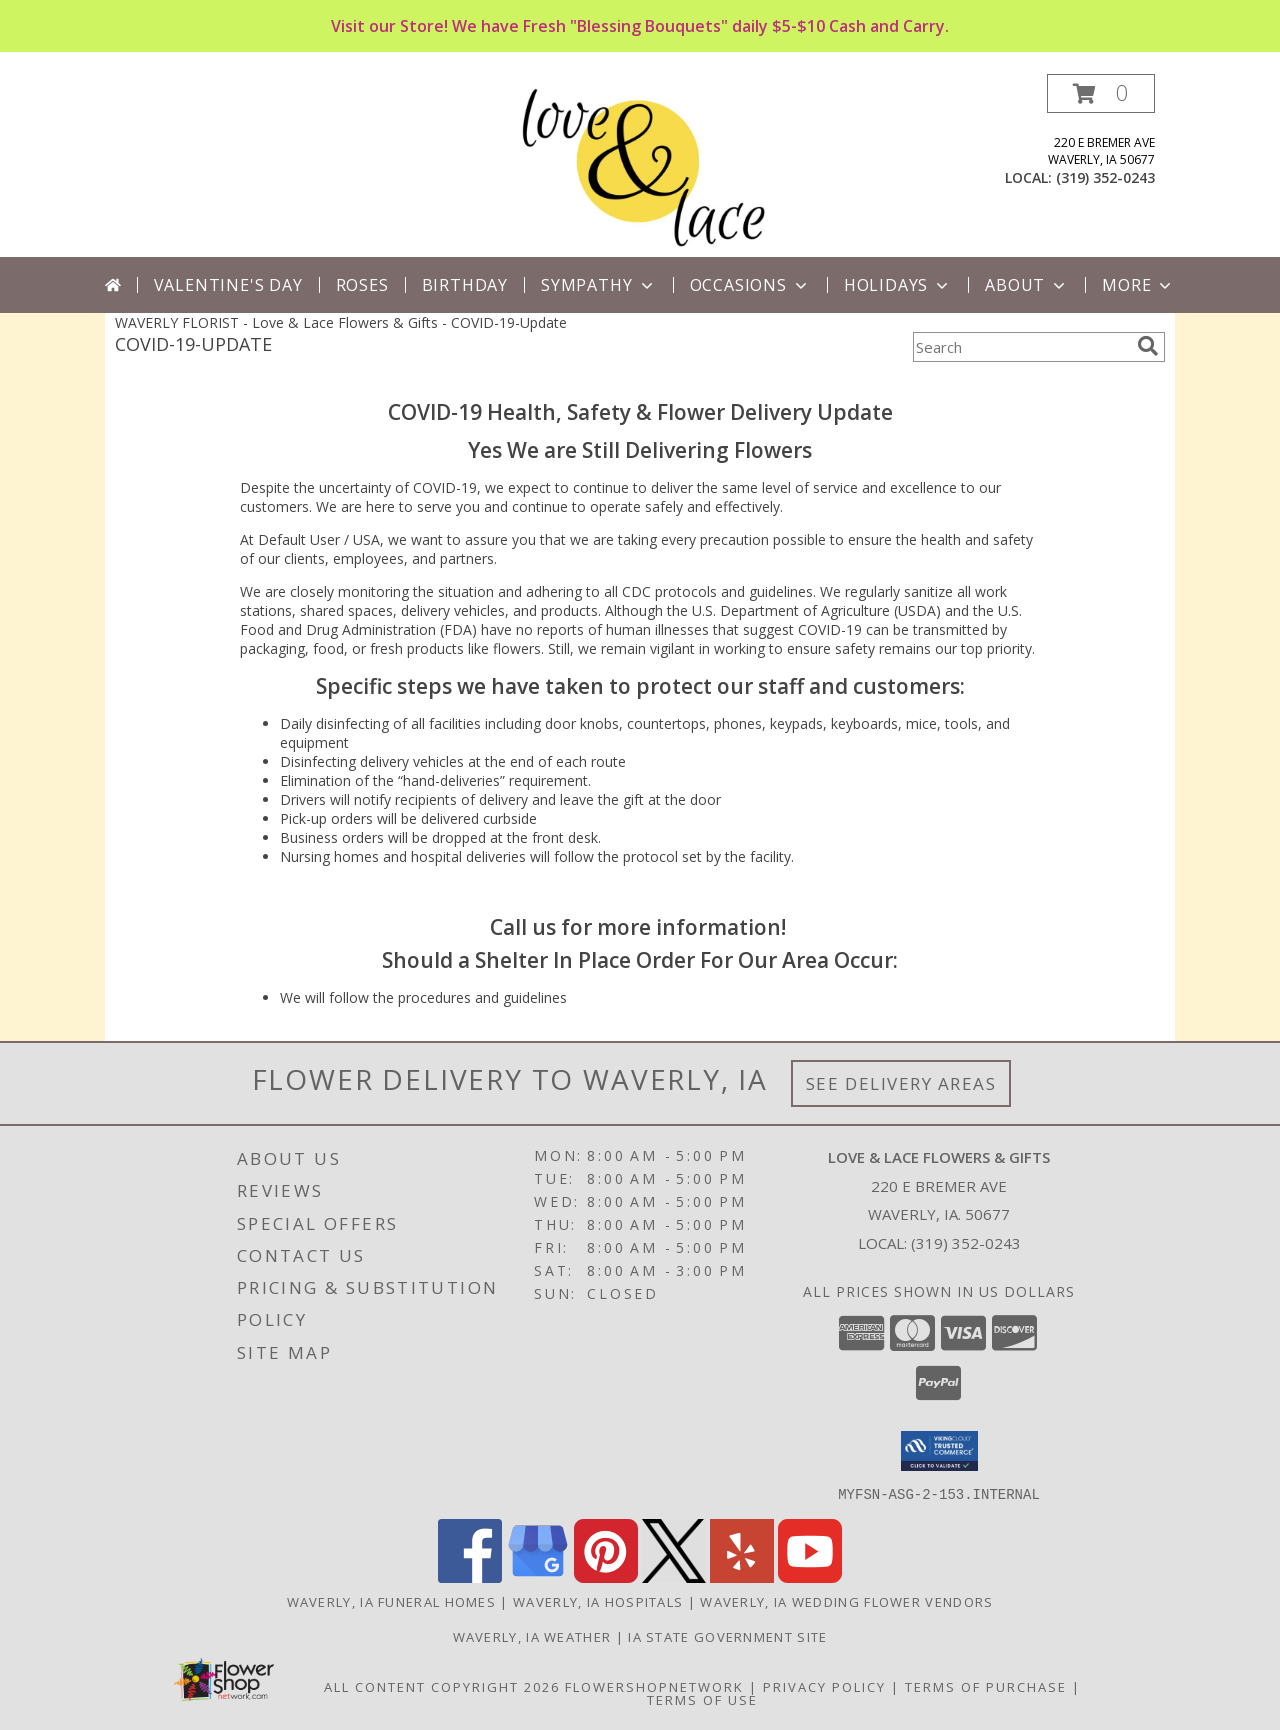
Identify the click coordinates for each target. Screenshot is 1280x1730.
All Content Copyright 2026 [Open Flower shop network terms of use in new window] (442, 1686)
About (1027, 285)
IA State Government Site (727, 1636)
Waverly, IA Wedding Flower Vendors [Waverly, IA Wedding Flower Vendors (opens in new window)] (846, 1601)
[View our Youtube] (810, 1576)
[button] (1101, 93)
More (1138, 285)
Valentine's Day (228, 285)
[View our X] (674, 1576)
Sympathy (598, 285)
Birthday (465, 285)
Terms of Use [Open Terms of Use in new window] (702, 1699)
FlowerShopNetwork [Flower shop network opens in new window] (654, 1686)
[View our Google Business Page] (538, 1576)
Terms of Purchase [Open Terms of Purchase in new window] (986, 1686)
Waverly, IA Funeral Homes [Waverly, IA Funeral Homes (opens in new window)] (392, 1601)
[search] (1148, 346)
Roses (362, 285)
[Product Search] (1021, 347)
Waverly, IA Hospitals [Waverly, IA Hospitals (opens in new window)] (598, 1601)
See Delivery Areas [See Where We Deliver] (901, 1083)
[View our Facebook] (470, 1576)
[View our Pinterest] (606, 1576)
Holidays (898, 285)
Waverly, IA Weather (532, 1636)
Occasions (750, 285)
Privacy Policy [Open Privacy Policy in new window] (824, 1686)
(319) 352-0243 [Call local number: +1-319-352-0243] (1105, 177)
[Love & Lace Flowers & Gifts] (639, 165)
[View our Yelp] (742, 1576)
